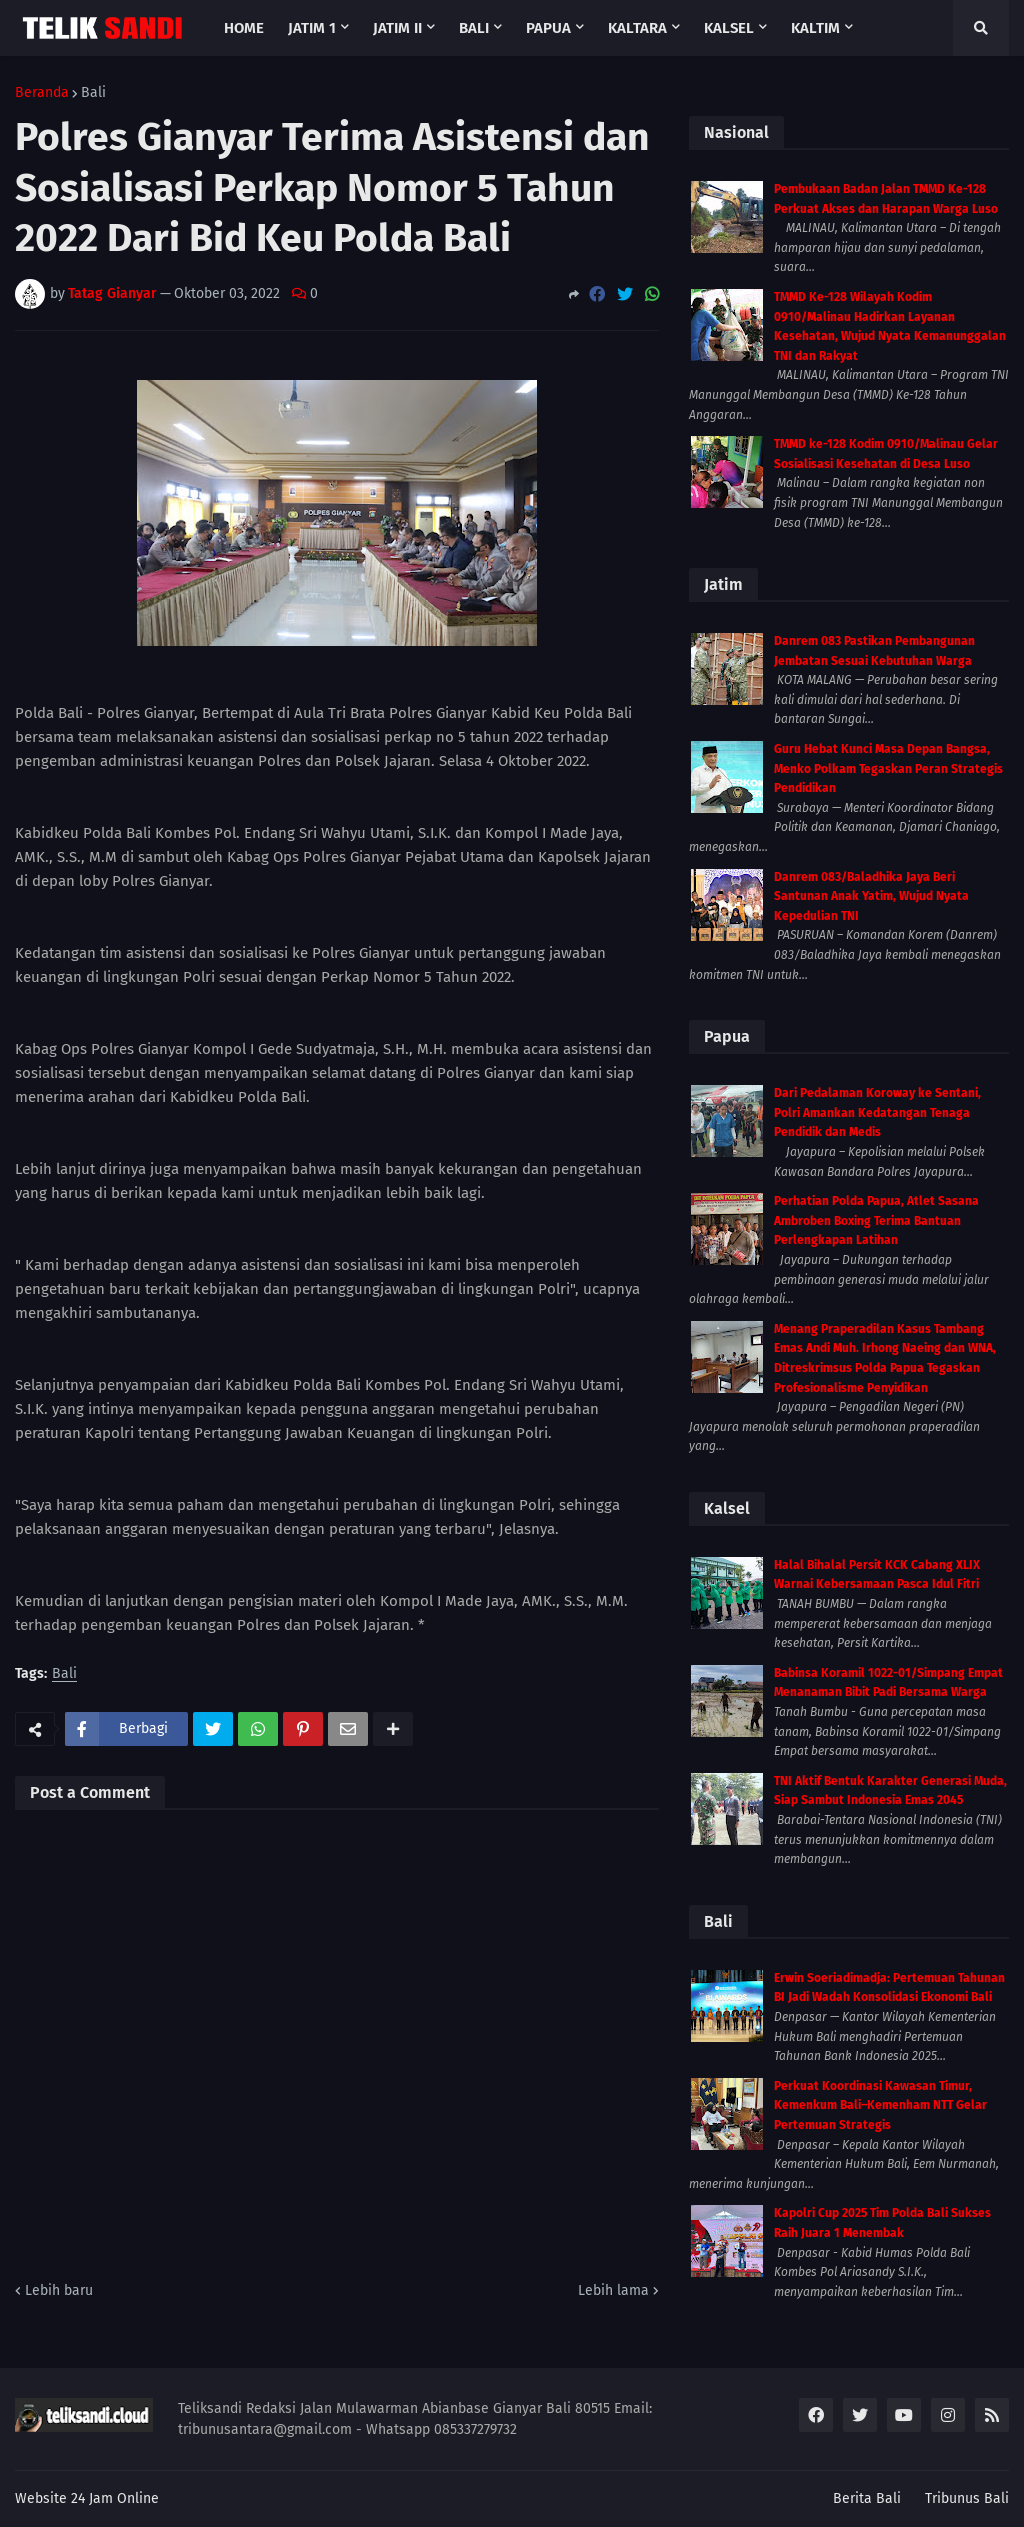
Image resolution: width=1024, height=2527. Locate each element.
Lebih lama (613, 2290)
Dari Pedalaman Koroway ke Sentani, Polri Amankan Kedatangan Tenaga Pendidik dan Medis (877, 1112)
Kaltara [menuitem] (637, 28)
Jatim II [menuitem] (397, 28)
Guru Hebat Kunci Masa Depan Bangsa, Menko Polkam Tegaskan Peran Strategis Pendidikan (888, 768)
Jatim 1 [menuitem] (312, 28)
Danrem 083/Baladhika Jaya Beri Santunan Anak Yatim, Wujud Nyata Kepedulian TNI (871, 896)
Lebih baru (59, 2290)
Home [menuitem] (244, 28)
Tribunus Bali (967, 2498)
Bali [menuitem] (474, 28)
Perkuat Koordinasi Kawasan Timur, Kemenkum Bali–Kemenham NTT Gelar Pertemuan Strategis (880, 2105)
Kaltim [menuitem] (815, 28)
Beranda (42, 93)
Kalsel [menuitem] (729, 28)
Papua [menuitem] (548, 28)
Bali (93, 93)
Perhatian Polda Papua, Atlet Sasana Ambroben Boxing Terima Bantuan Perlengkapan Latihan (876, 1220)
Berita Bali (867, 2498)
